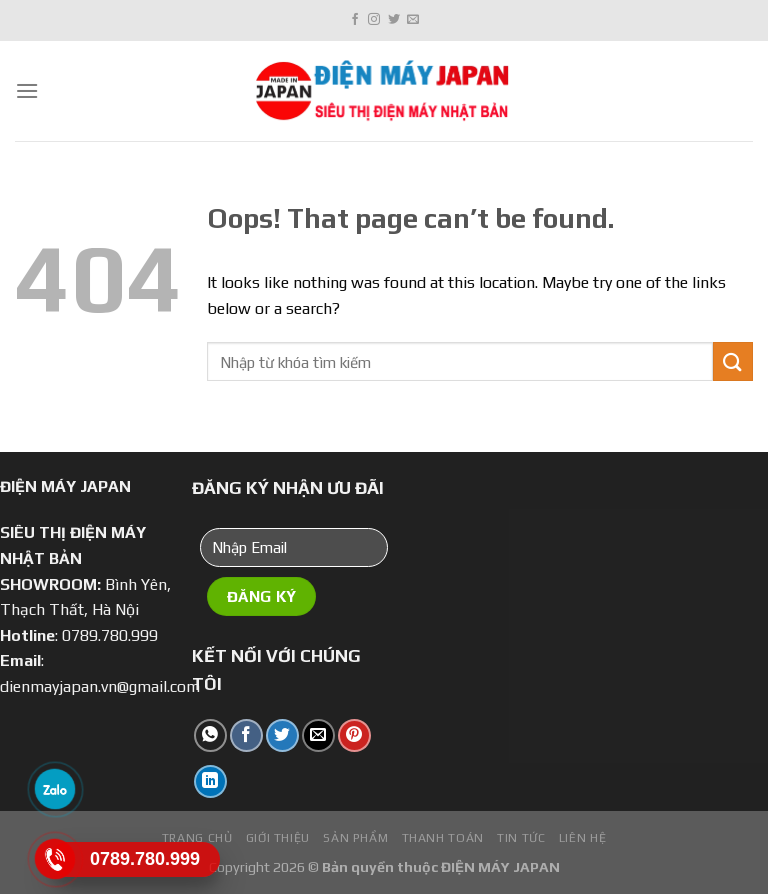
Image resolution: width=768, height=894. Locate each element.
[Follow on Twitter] (394, 20)
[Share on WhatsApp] (210, 735)
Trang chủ (197, 838)
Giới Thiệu (278, 838)
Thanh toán (443, 838)
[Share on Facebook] (246, 735)
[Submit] (733, 361)
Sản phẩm (355, 838)
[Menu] (27, 90)
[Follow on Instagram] (374, 20)
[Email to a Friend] (318, 735)
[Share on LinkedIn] (210, 781)
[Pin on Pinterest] (354, 735)
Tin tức (521, 838)
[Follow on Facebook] (355, 20)
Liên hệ (582, 838)
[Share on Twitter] (282, 735)
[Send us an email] (413, 20)
